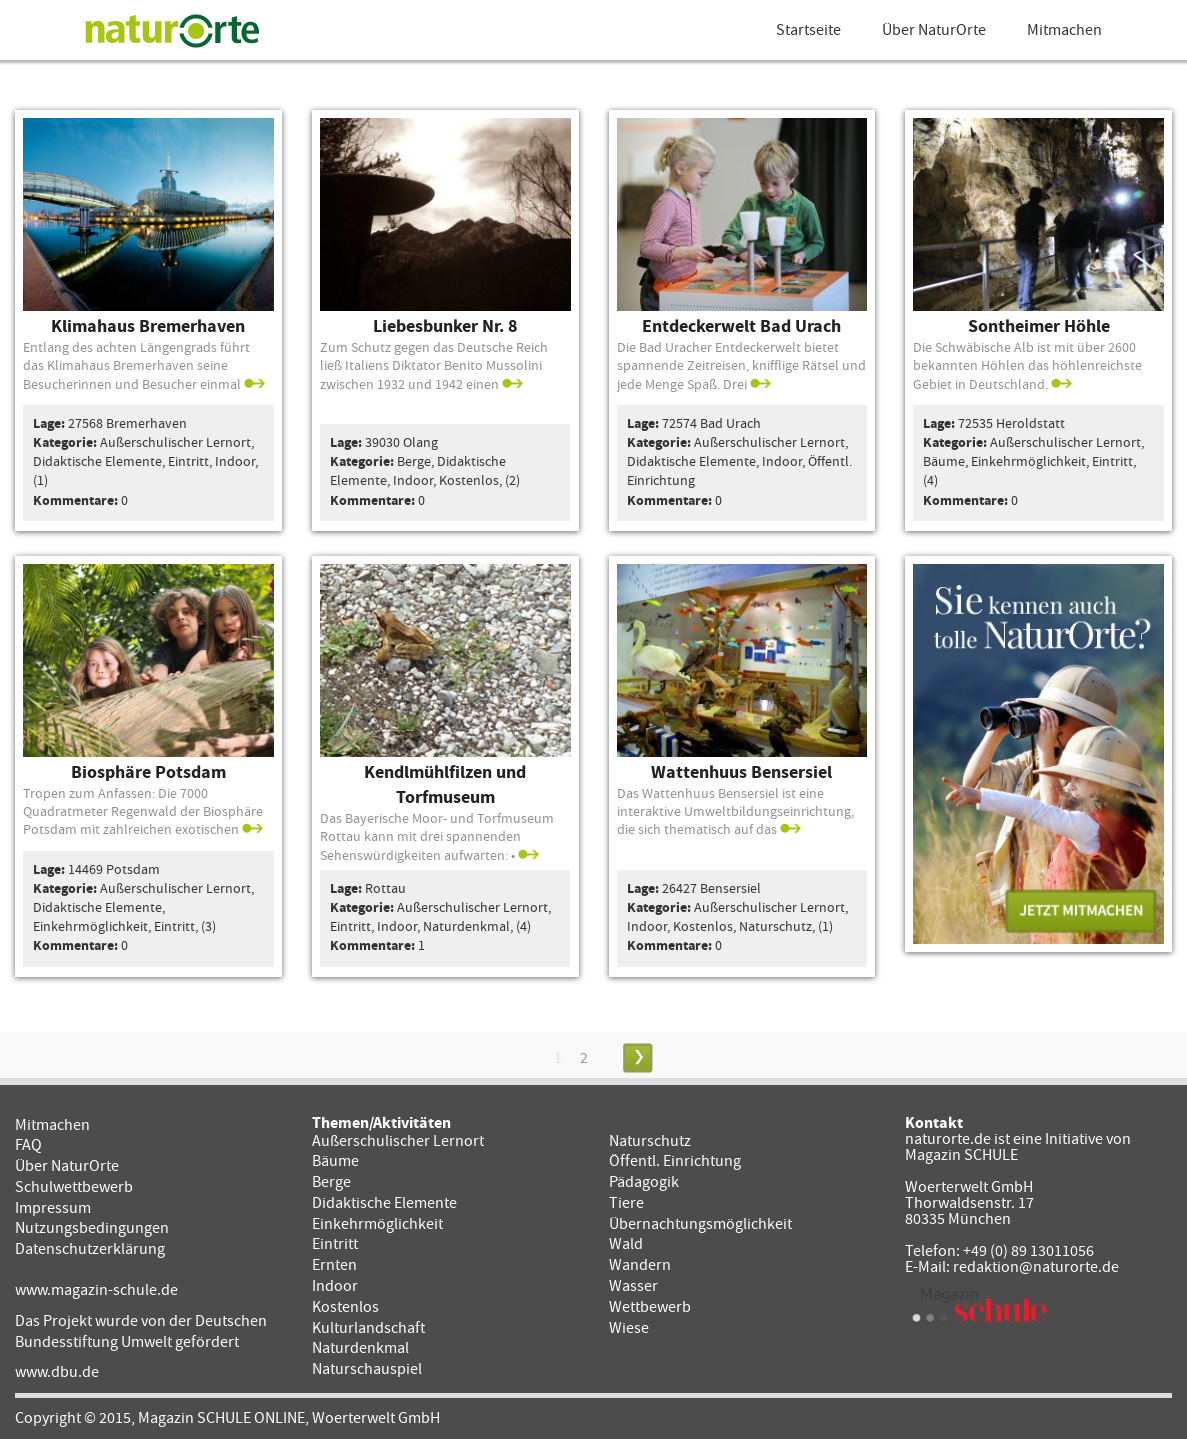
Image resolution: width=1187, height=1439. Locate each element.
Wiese (629, 1328)
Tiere (626, 1203)
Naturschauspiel (367, 1369)
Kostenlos (345, 1307)
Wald (626, 1244)
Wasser (633, 1286)
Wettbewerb (650, 1307)
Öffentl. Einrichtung (675, 1161)
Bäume (335, 1161)
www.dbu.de (57, 1372)
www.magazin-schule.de (96, 1290)
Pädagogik (644, 1182)
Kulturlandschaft (368, 1328)
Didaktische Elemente (384, 1203)
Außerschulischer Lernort (398, 1141)
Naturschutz (650, 1141)
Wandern (640, 1265)
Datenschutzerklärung (90, 1249)
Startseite (808, 30)
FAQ (28, 1145)
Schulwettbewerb (74, 1187)
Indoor (335, 1286)
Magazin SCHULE (961, 1155)
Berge (331, 1182)
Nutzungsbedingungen (92, 1228)
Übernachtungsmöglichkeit (700, 1224)
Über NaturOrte (934, 30)
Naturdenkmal (360, 1348)
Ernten (334, 1265)
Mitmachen (1064, 30)
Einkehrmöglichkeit (377, 1224)
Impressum (53, 1208)
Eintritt (335, 1244)
